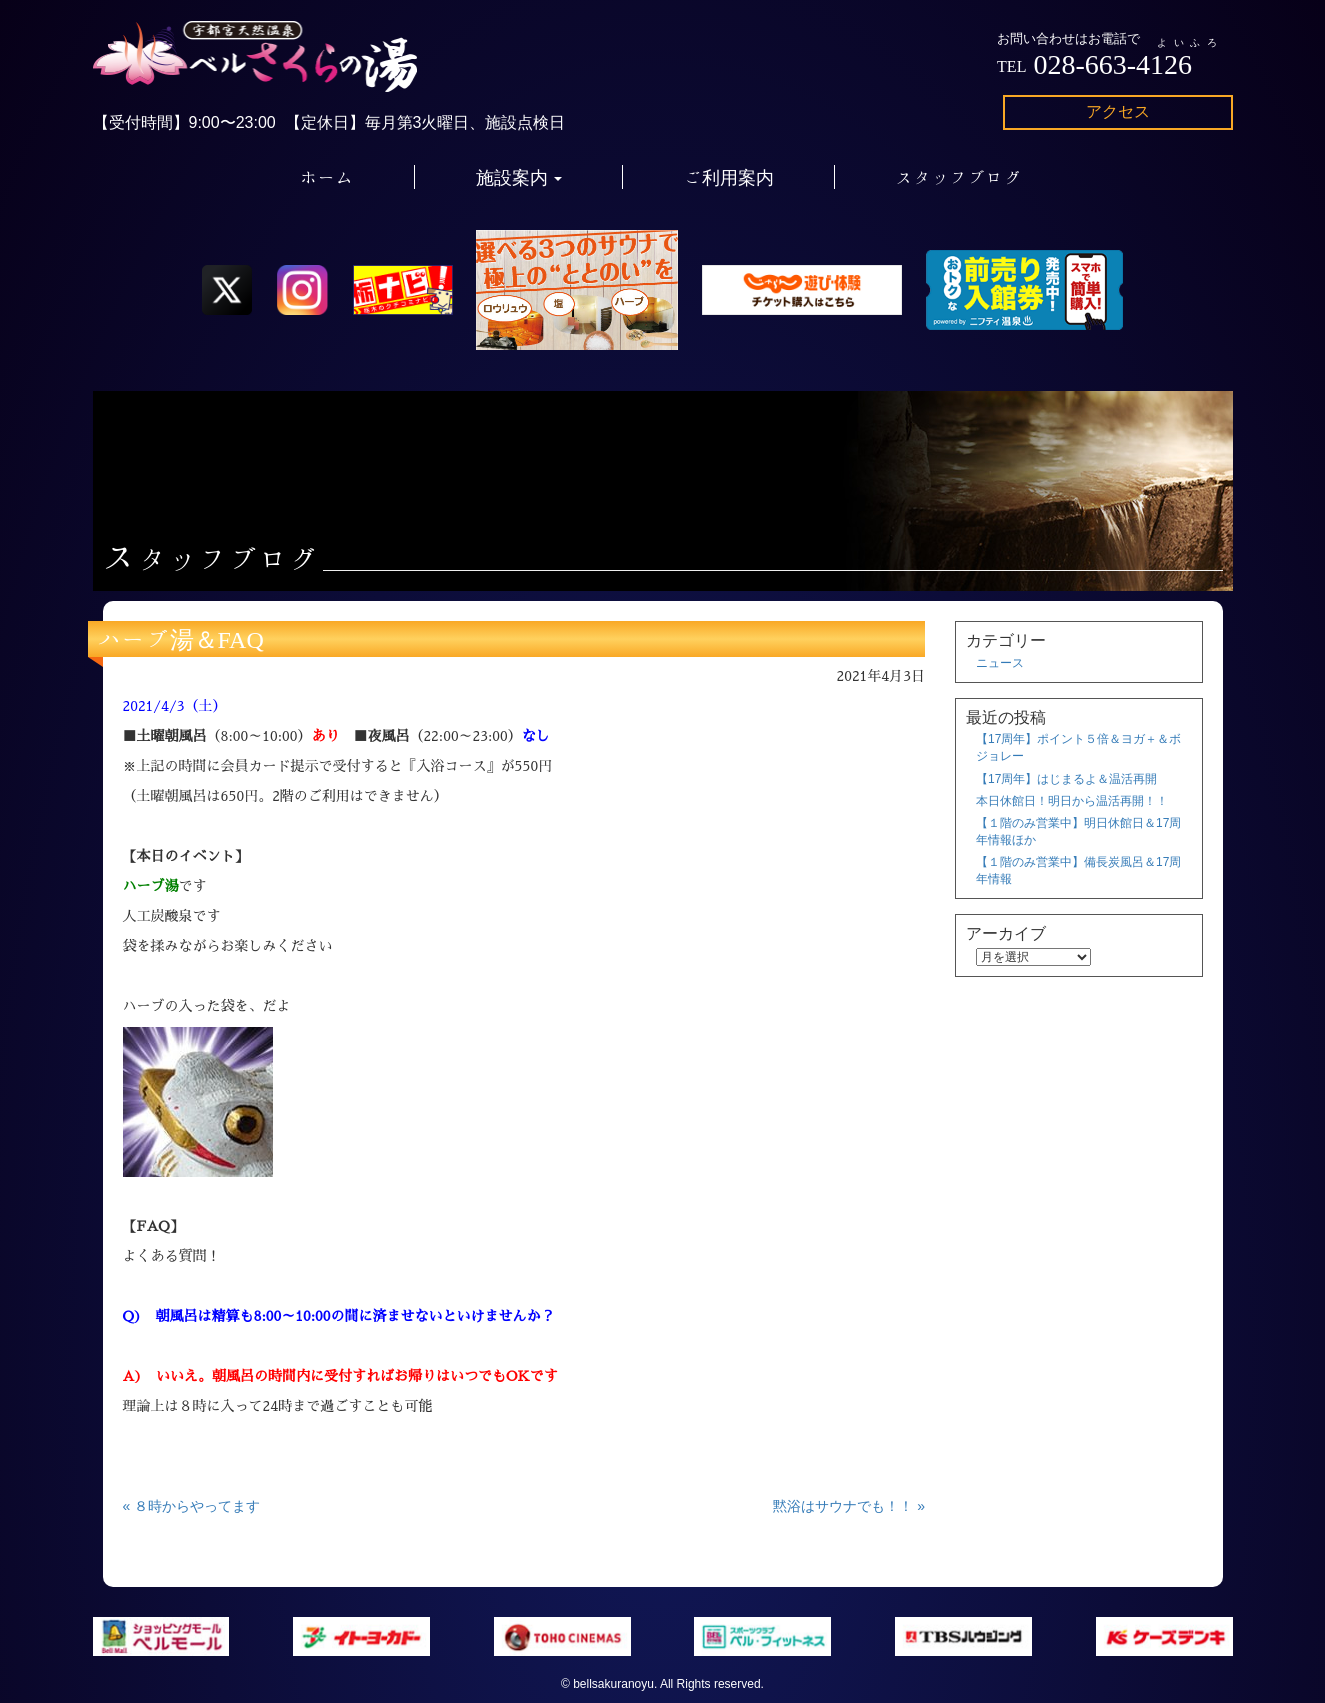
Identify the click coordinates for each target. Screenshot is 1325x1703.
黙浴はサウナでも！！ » (849, 1506)
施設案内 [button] (519, 177)
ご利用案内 (729, 177)
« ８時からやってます (192, 1506)
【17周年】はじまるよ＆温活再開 (1066, 779)
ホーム (327, 177)
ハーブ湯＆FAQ (181, 639)
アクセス (1118, 111)
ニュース (1000, 663)
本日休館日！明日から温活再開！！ (1072, 801)
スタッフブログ (959, 177)
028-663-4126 (1112, 64)
